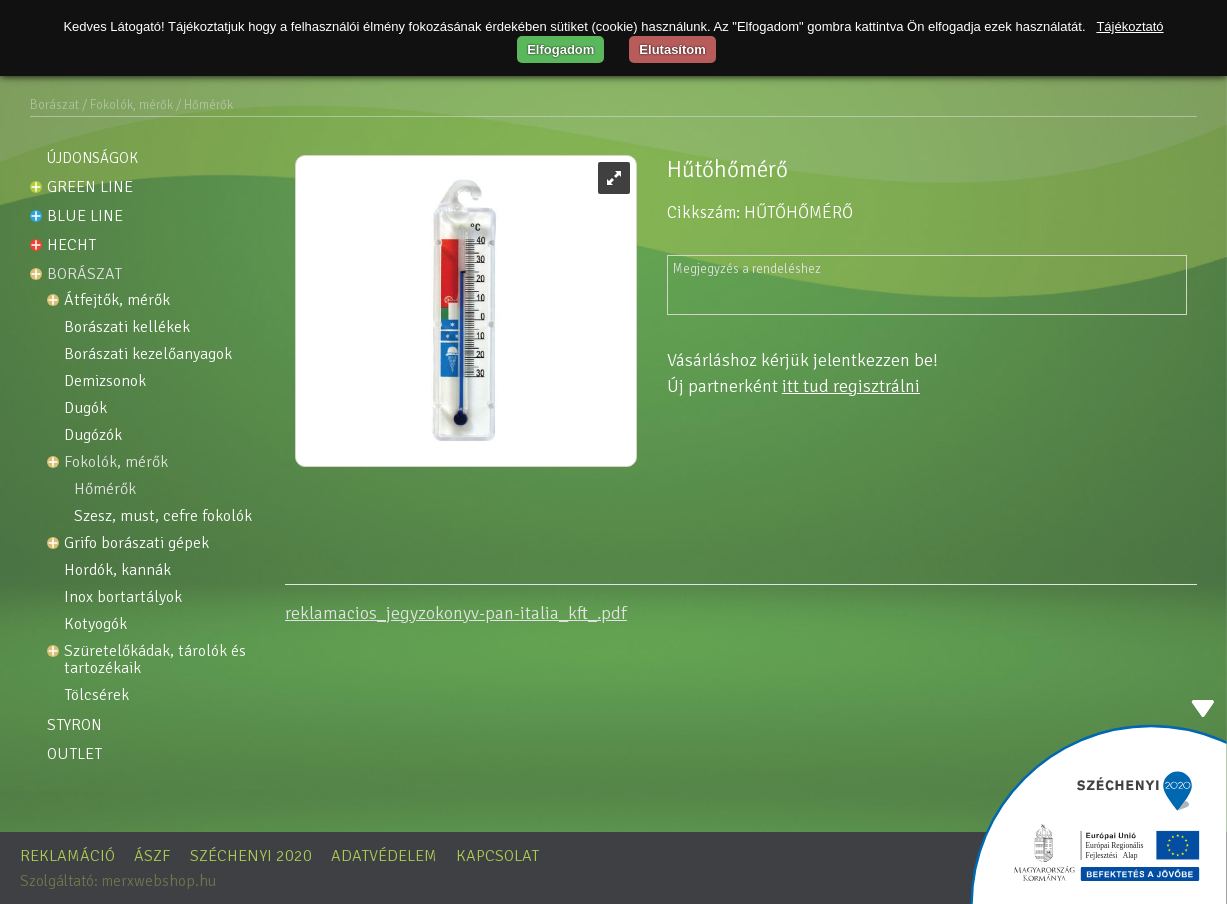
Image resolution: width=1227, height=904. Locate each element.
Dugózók (93, 435)
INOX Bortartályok (123, 597)
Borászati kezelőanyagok (148, 354)
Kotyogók (95, 624)
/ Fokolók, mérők (127, 105)
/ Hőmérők (204, 105)
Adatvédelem (384, 856)
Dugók (85, 408)
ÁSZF (152, 856)
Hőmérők (105, 489)
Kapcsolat (497, 856)
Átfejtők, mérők (117, 300)
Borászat (54, 105)
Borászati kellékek (127, 327)
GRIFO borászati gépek (136, 543)
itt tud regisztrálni (851, 386)
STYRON (74, 725)
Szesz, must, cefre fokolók (163, 516)
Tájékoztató (1129, 26)
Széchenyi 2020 (251, 856)
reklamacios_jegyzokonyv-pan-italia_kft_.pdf (456, 613)
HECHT (71, 245)
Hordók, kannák (117, 570)
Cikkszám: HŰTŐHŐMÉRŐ (760, 212)
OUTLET (74, 754)
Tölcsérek (96, 695)
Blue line (85, 216)
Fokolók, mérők (116, 462)
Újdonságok (92, 158)
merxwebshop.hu (158, 881)
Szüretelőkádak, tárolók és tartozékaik (157, 660)
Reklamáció (67, 856)
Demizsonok (105, 381)
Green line (90, 187)
